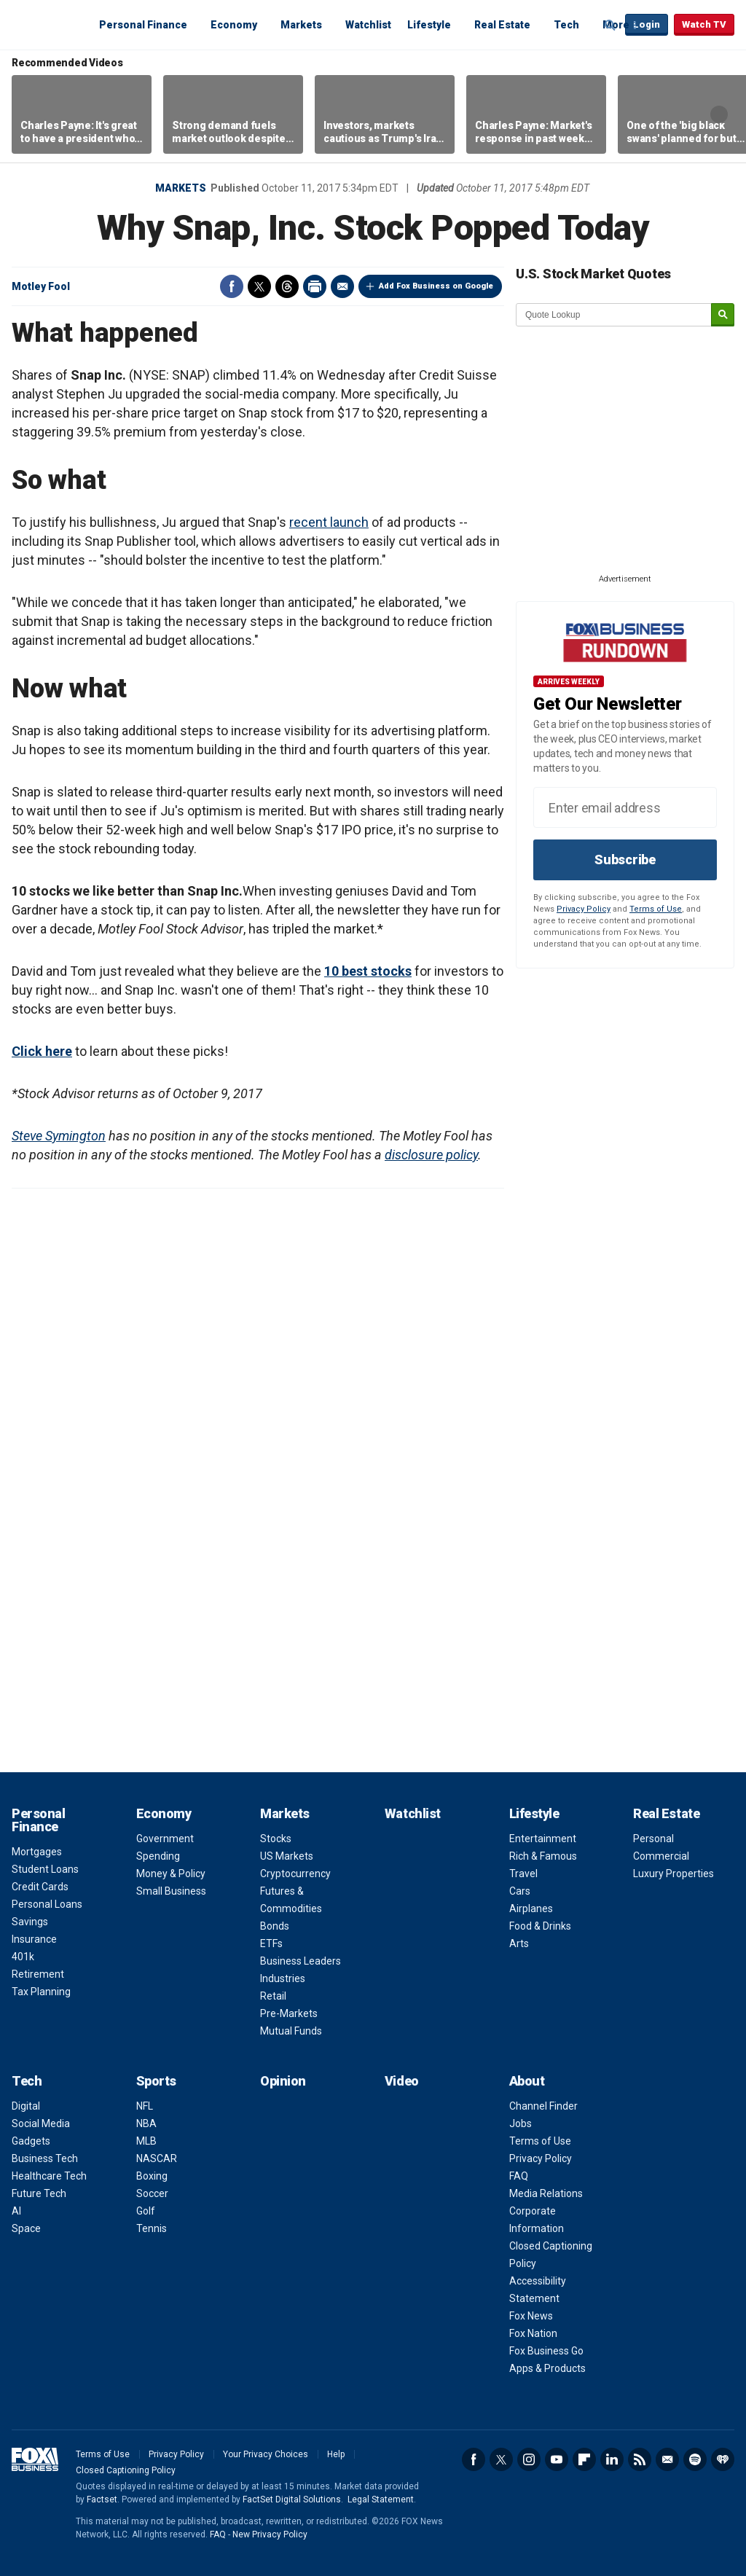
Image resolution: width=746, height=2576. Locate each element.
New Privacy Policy (269, 2534)
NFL (144, 2106)
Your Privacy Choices (265, 2454)
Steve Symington (59, 1135)
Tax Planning (41, 1991)
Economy (234, 25)
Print (314, 286)
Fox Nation (533, 2333)
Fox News (531, 2316)
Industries (282, 1978)
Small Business (171, 1891)
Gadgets (31, 2141)
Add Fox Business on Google (436, 286)
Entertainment (542, 1838)
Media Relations (546, 2193)
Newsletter (667, 2459)
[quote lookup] (614, 314)
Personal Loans (47, 1904)
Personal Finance (143, 25)
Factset (102, 2499)
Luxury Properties (673, 1873)
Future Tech (39, 2193)
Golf (145, 2211)
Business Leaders (300, 1961)
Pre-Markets (289, 2013)
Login (646, 24)
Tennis (151, 2228)
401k (23, 1956)
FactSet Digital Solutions (292, 2499)
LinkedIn (612, 2459)
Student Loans (45, 1869)
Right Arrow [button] (719, 114)
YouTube (556, 2459)
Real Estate (502, 25)
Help (336, 2454)
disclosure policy (431, 1154)
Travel (523, 1873)
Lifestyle (429, 25)
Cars (519, 1891)
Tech (566, 25)
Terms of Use (655, 909)
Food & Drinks (540, 1926)
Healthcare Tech (49, 2176)
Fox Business (47, 24)
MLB (146, 2141)
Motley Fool (41, 286)
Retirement (38, 1974)
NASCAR (156, 2158)
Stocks (275, 1838)
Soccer (152, 2193)
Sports (156, 2080)
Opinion (283, 2080)
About (527, 2080)
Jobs (520, 2123)
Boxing (152, 2176)
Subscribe (625, 859)
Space (26, 2228)
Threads (287, 286)
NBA (146, 2123)
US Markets (286, 1856)
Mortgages (37, 1851)
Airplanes (531, 1908)
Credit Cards (40, 1886)
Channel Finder (543, 2106)
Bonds (274, 1926)
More (615, 25)
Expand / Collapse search (610, 25)
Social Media (41, 2123)
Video (402, 2080)
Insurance (34, 1939)
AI (16, 2211)
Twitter (259, 286)
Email (342, 286)
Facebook (231, 286)
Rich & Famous (543, 1856)
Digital (26, 2106)
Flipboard (584, 2459)
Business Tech (45, 2158)
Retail (273, 1996)
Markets (301, 25)
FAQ (518, 2176)
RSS (639, 2459)
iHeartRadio (722, 2459)
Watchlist (368, 25)
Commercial (661, 1856)
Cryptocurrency (295, 1873)
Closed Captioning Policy (126, 2470)
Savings (30, 1921)
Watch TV (704, 24)
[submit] (722, 315)
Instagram (529, 2459)
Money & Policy (170, 1873)
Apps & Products (547, 2368)
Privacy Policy (583, 909)
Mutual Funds (291, 2031)
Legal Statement (381, 2499)
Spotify (695, 2459)
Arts (519, 1943)
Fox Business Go (546, 2351)
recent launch (329, 522)
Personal (653, 1838)
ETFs (271, 1943)
